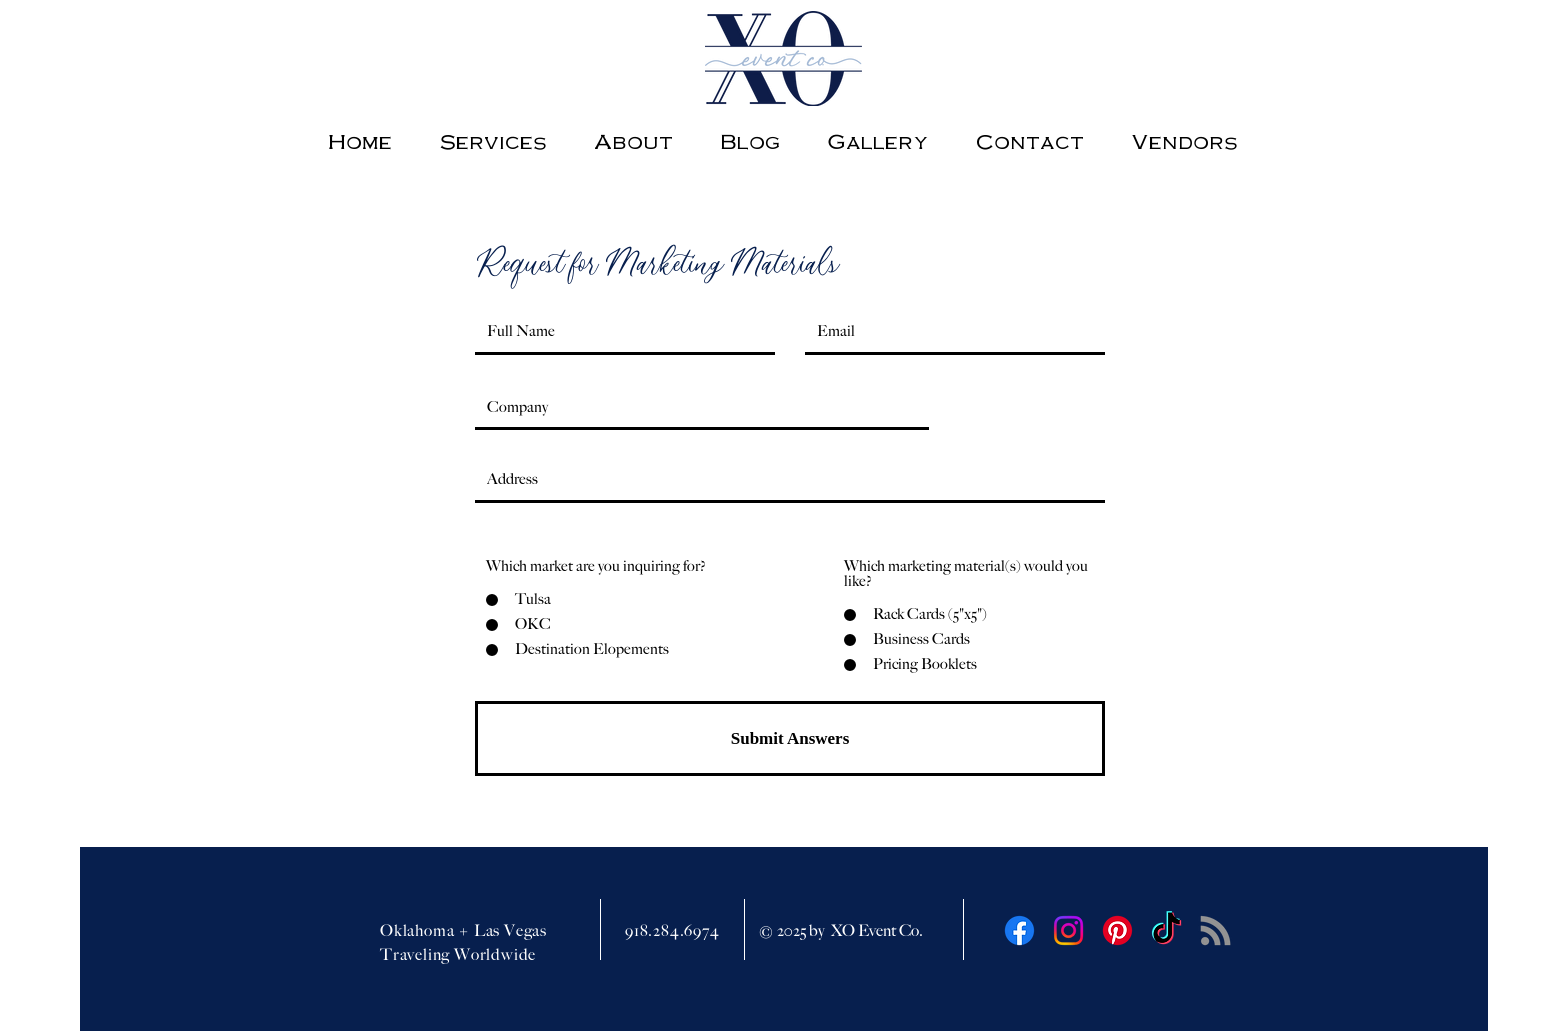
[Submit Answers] (790, 738)
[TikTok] (1166, 930)
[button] (1184, 141)
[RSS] (1215, 930)
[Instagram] (1068, 930)
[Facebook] (1019, 930)
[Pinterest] (1117, 930)
